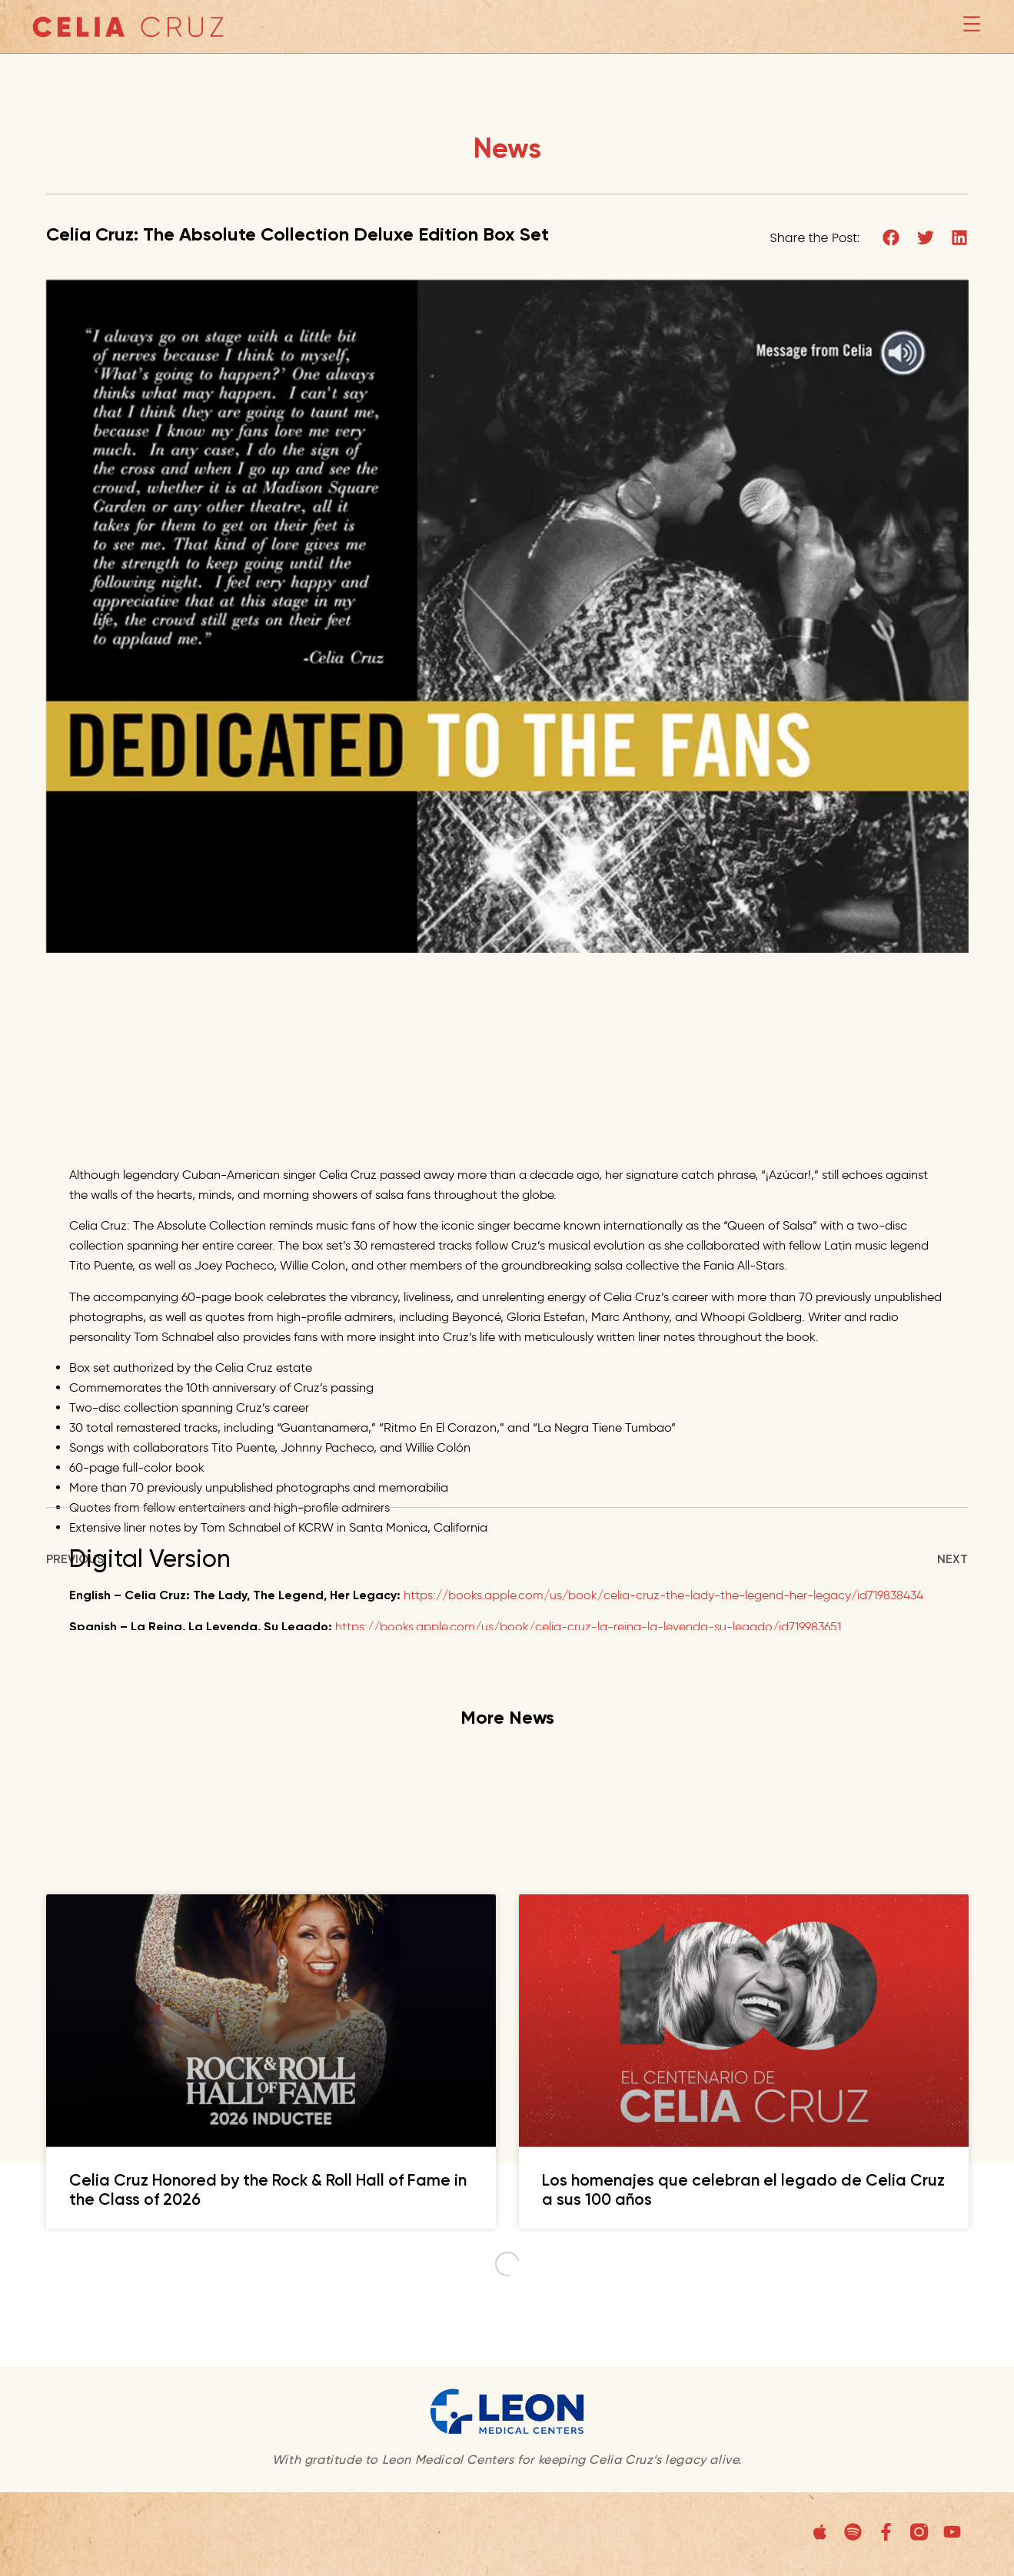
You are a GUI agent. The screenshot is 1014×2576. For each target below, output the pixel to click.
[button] (891, 238)
